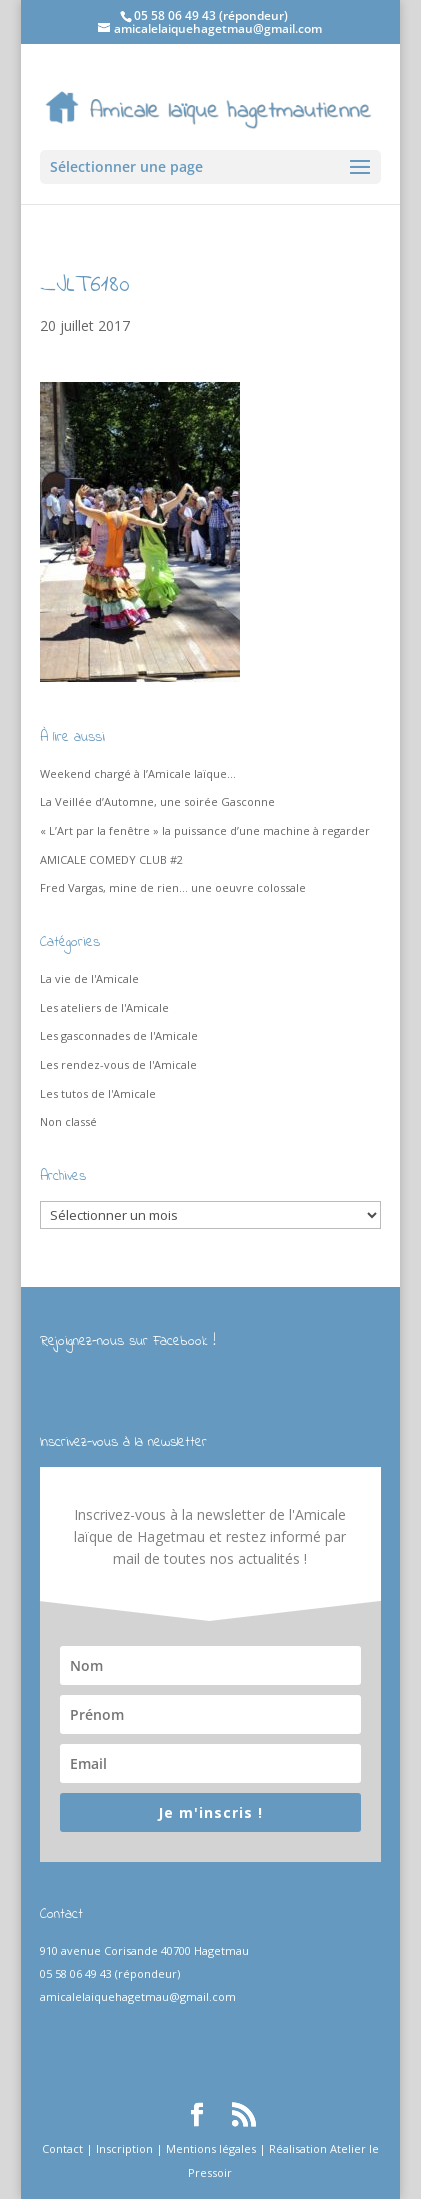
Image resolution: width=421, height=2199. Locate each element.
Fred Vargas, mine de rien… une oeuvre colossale (173, 887)
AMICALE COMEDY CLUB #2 (111, 859)
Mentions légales (211, 2148)
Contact (62, 2148)
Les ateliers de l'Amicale (104, 1007)
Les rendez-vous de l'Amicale (118, 1064)
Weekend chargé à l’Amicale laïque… (138, 773)
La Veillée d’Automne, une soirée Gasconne (157, 801)
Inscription (124, 2148)
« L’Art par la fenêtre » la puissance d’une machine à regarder (205, 830)
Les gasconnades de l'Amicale (119, 1035)
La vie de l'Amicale (89, 978)
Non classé (68, 1121)
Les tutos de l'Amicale (98, 1093)
